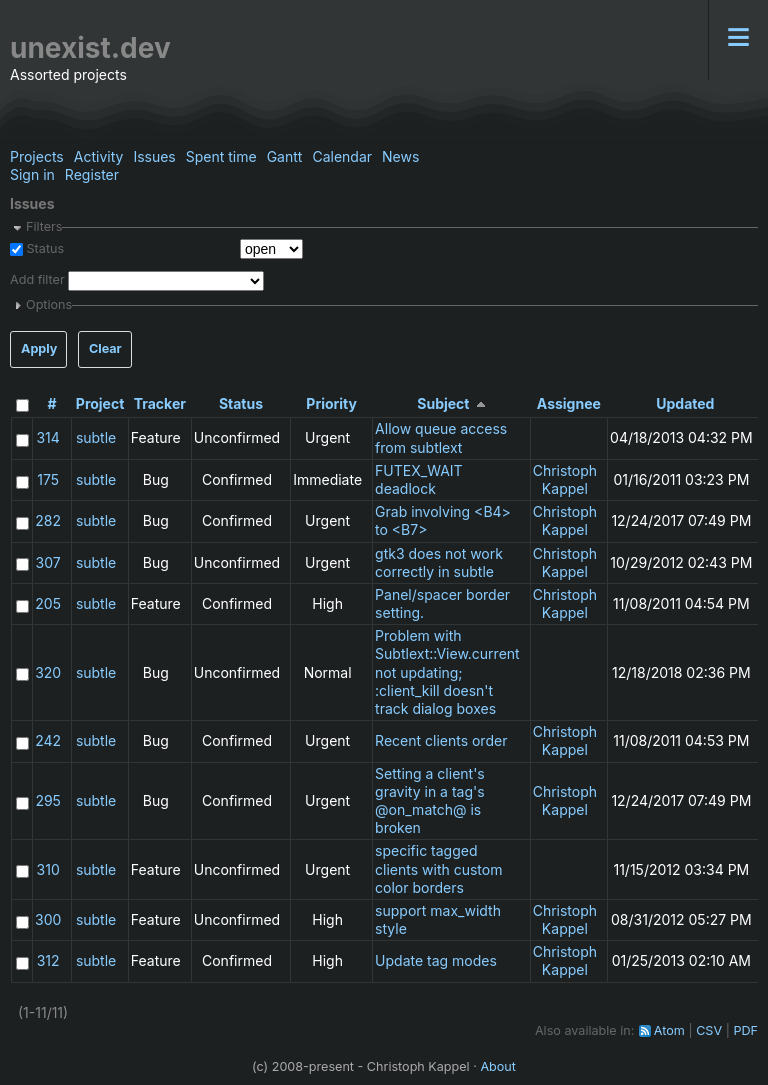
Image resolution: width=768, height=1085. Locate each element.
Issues (154, 156)
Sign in (32, 174)
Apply (39, 348)
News (400, 156)
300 (48, 919)
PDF (745, 1030)
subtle (96, 437)
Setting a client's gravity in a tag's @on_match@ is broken (430, 801)
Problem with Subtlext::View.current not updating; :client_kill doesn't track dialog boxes (447, 672)
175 (48, 479)
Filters (44, 226)
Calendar (342, 156)
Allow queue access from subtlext (441, 437)
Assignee (569, 403)
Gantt (285, 156)
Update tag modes (436, 960)
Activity (99, 156)
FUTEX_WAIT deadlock (419, 479)
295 (48, 800)
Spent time (221, 156)
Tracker (160, 403)
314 (47, 437)
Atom (669, 1030)
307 (48, 562)
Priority (331, 403)
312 (48, 960)
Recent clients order (441, 740)
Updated (685, 403)
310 (48, 869)
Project (100, 403)
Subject (443, 403)
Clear (105, 348)
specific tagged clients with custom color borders (438, 868)
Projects (37, 156)
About (498, 1066)
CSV (709, 1030)
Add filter (37, 280)
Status (43, 248)
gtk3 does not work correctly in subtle (439, 562)
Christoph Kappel (565, 479)
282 (48, 520)
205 (48, 603)
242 (48, 740)
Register (92, 174)
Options (49, 304)
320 (48, 672)
